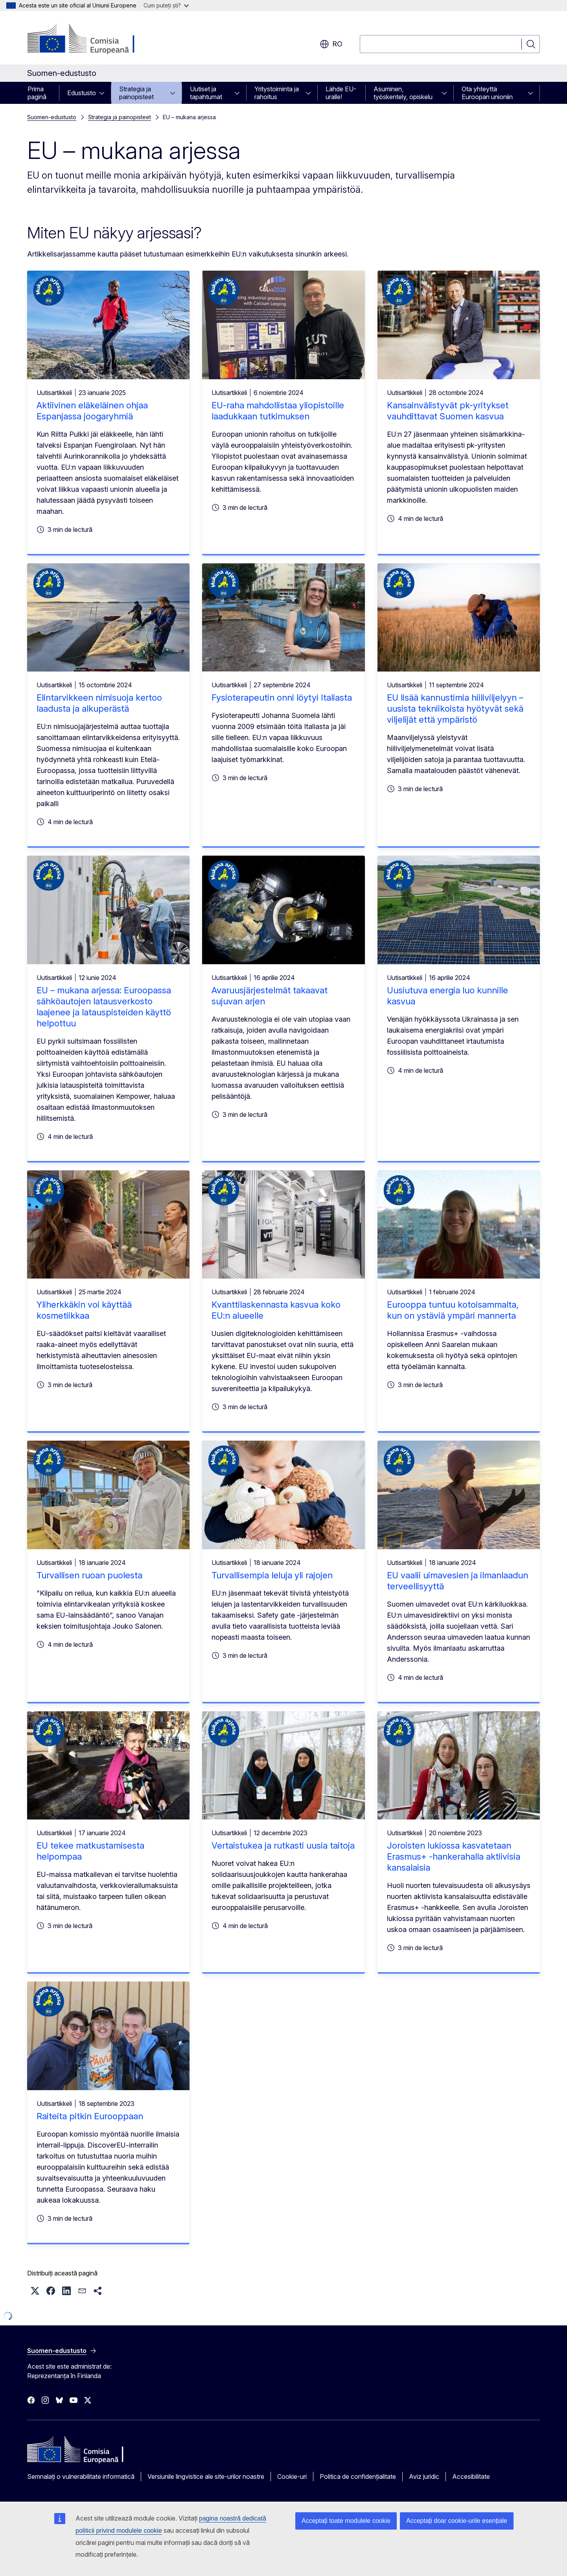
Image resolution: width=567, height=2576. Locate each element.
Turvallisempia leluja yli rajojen (272, 1575)
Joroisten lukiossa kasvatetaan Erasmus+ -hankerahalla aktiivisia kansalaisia (453, 1856)
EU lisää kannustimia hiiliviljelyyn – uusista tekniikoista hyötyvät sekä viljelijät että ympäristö (455, 708)
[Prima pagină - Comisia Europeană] (90, 39)
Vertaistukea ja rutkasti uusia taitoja (283, 1845)
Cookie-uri (292, 2476)
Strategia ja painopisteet (136, 93)
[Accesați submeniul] (104, 93)
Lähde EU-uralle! (341, 93)
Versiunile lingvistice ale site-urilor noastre (205, 2476)
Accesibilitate (471, 2476)
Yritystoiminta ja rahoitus (276, 93)
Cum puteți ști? (166, 5)
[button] (35, 2290)
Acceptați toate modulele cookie (346, 2520)
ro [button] (331, 44)
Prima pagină (37, 93)
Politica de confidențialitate (358, 2476)
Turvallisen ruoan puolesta (89, 1575)
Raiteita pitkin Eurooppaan (90, 2116)
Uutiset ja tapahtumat (206, 93)
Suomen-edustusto (51, 117)
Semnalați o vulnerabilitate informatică (80, 2476)
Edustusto (81, 93)
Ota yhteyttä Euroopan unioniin (487, 93)
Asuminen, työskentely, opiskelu (403, 93)
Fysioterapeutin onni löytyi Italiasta (282, 697)
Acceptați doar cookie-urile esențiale (456, 2520)
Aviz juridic (424, 2476)
